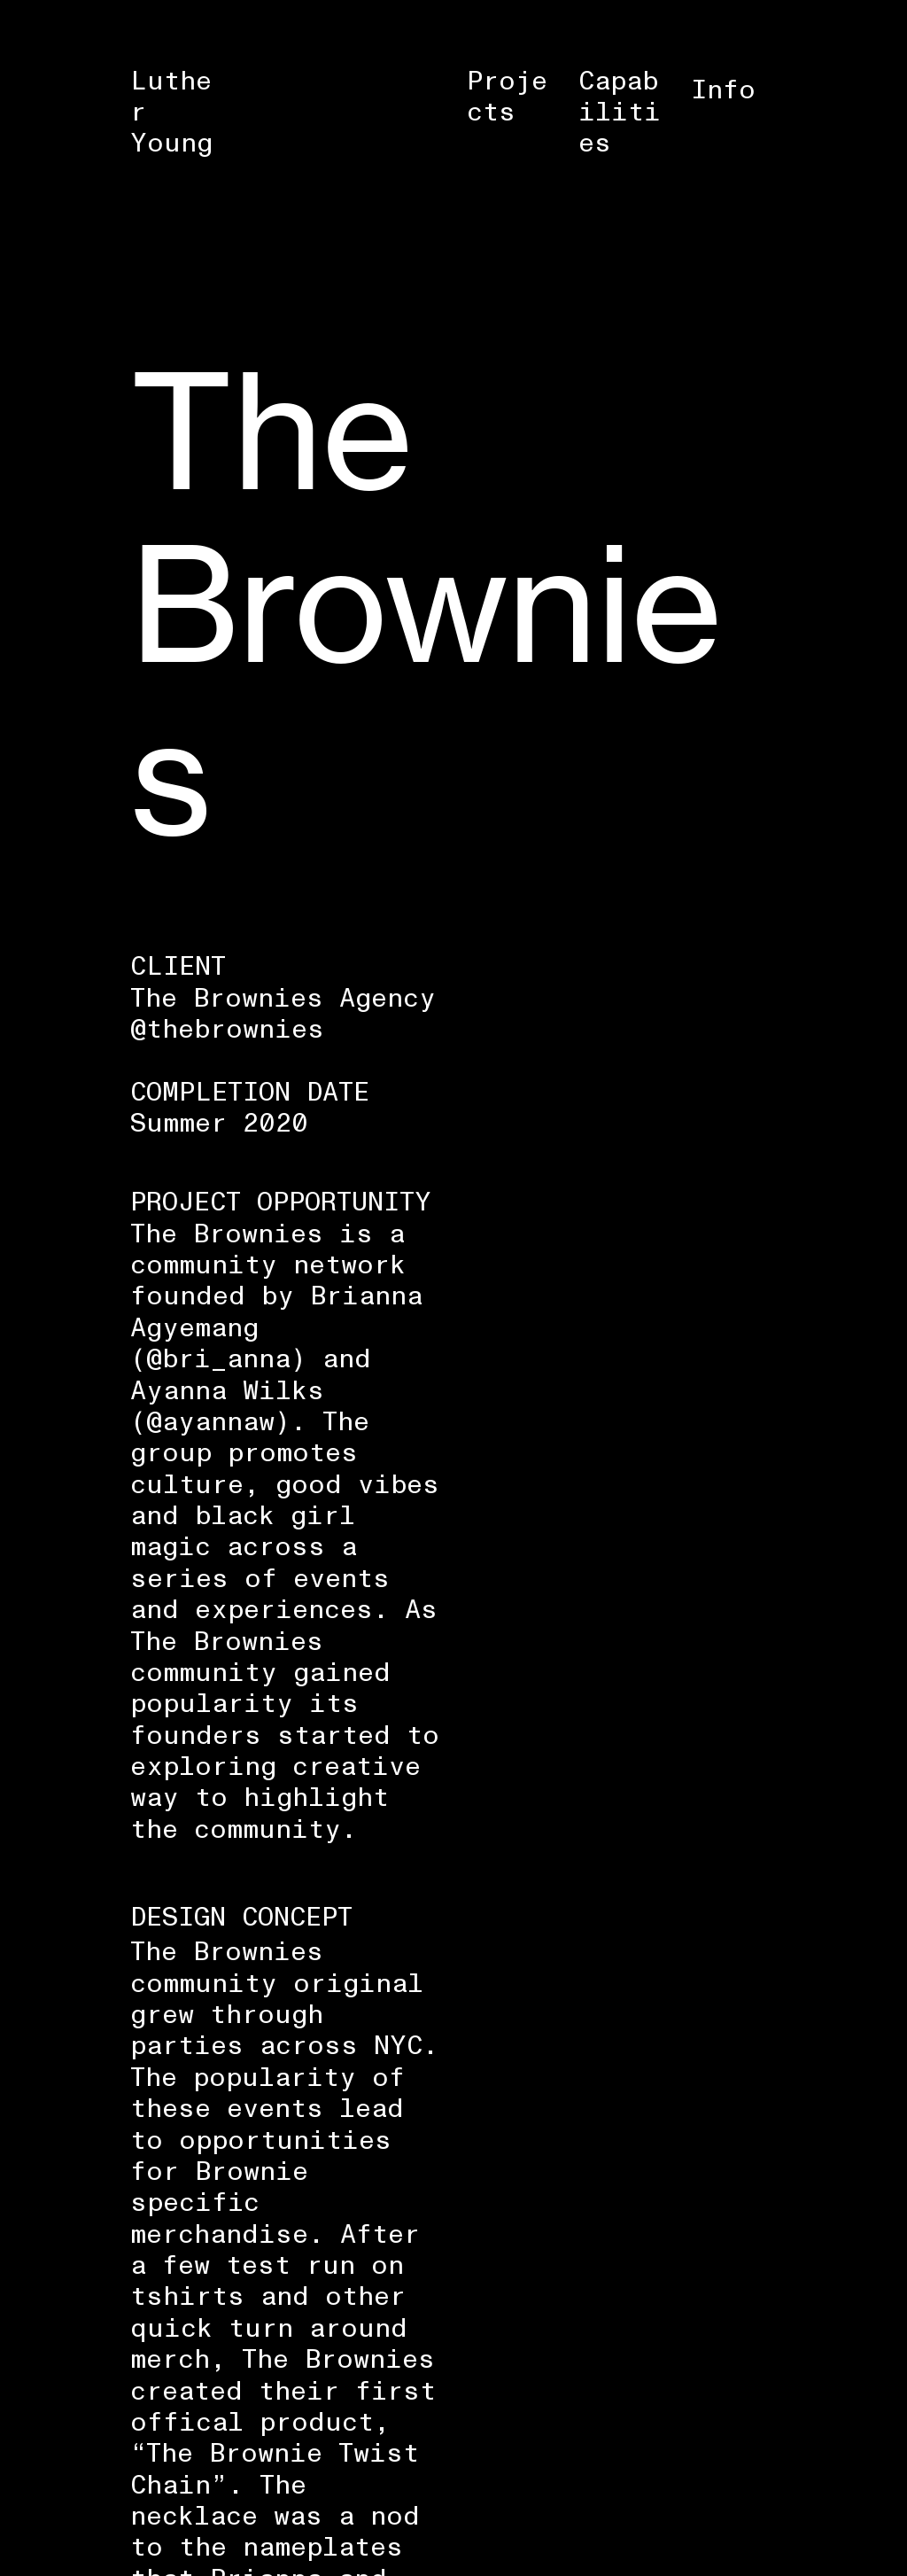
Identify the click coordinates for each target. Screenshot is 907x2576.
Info (723, 90)
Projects (507, 96)
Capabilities (619, 112)
